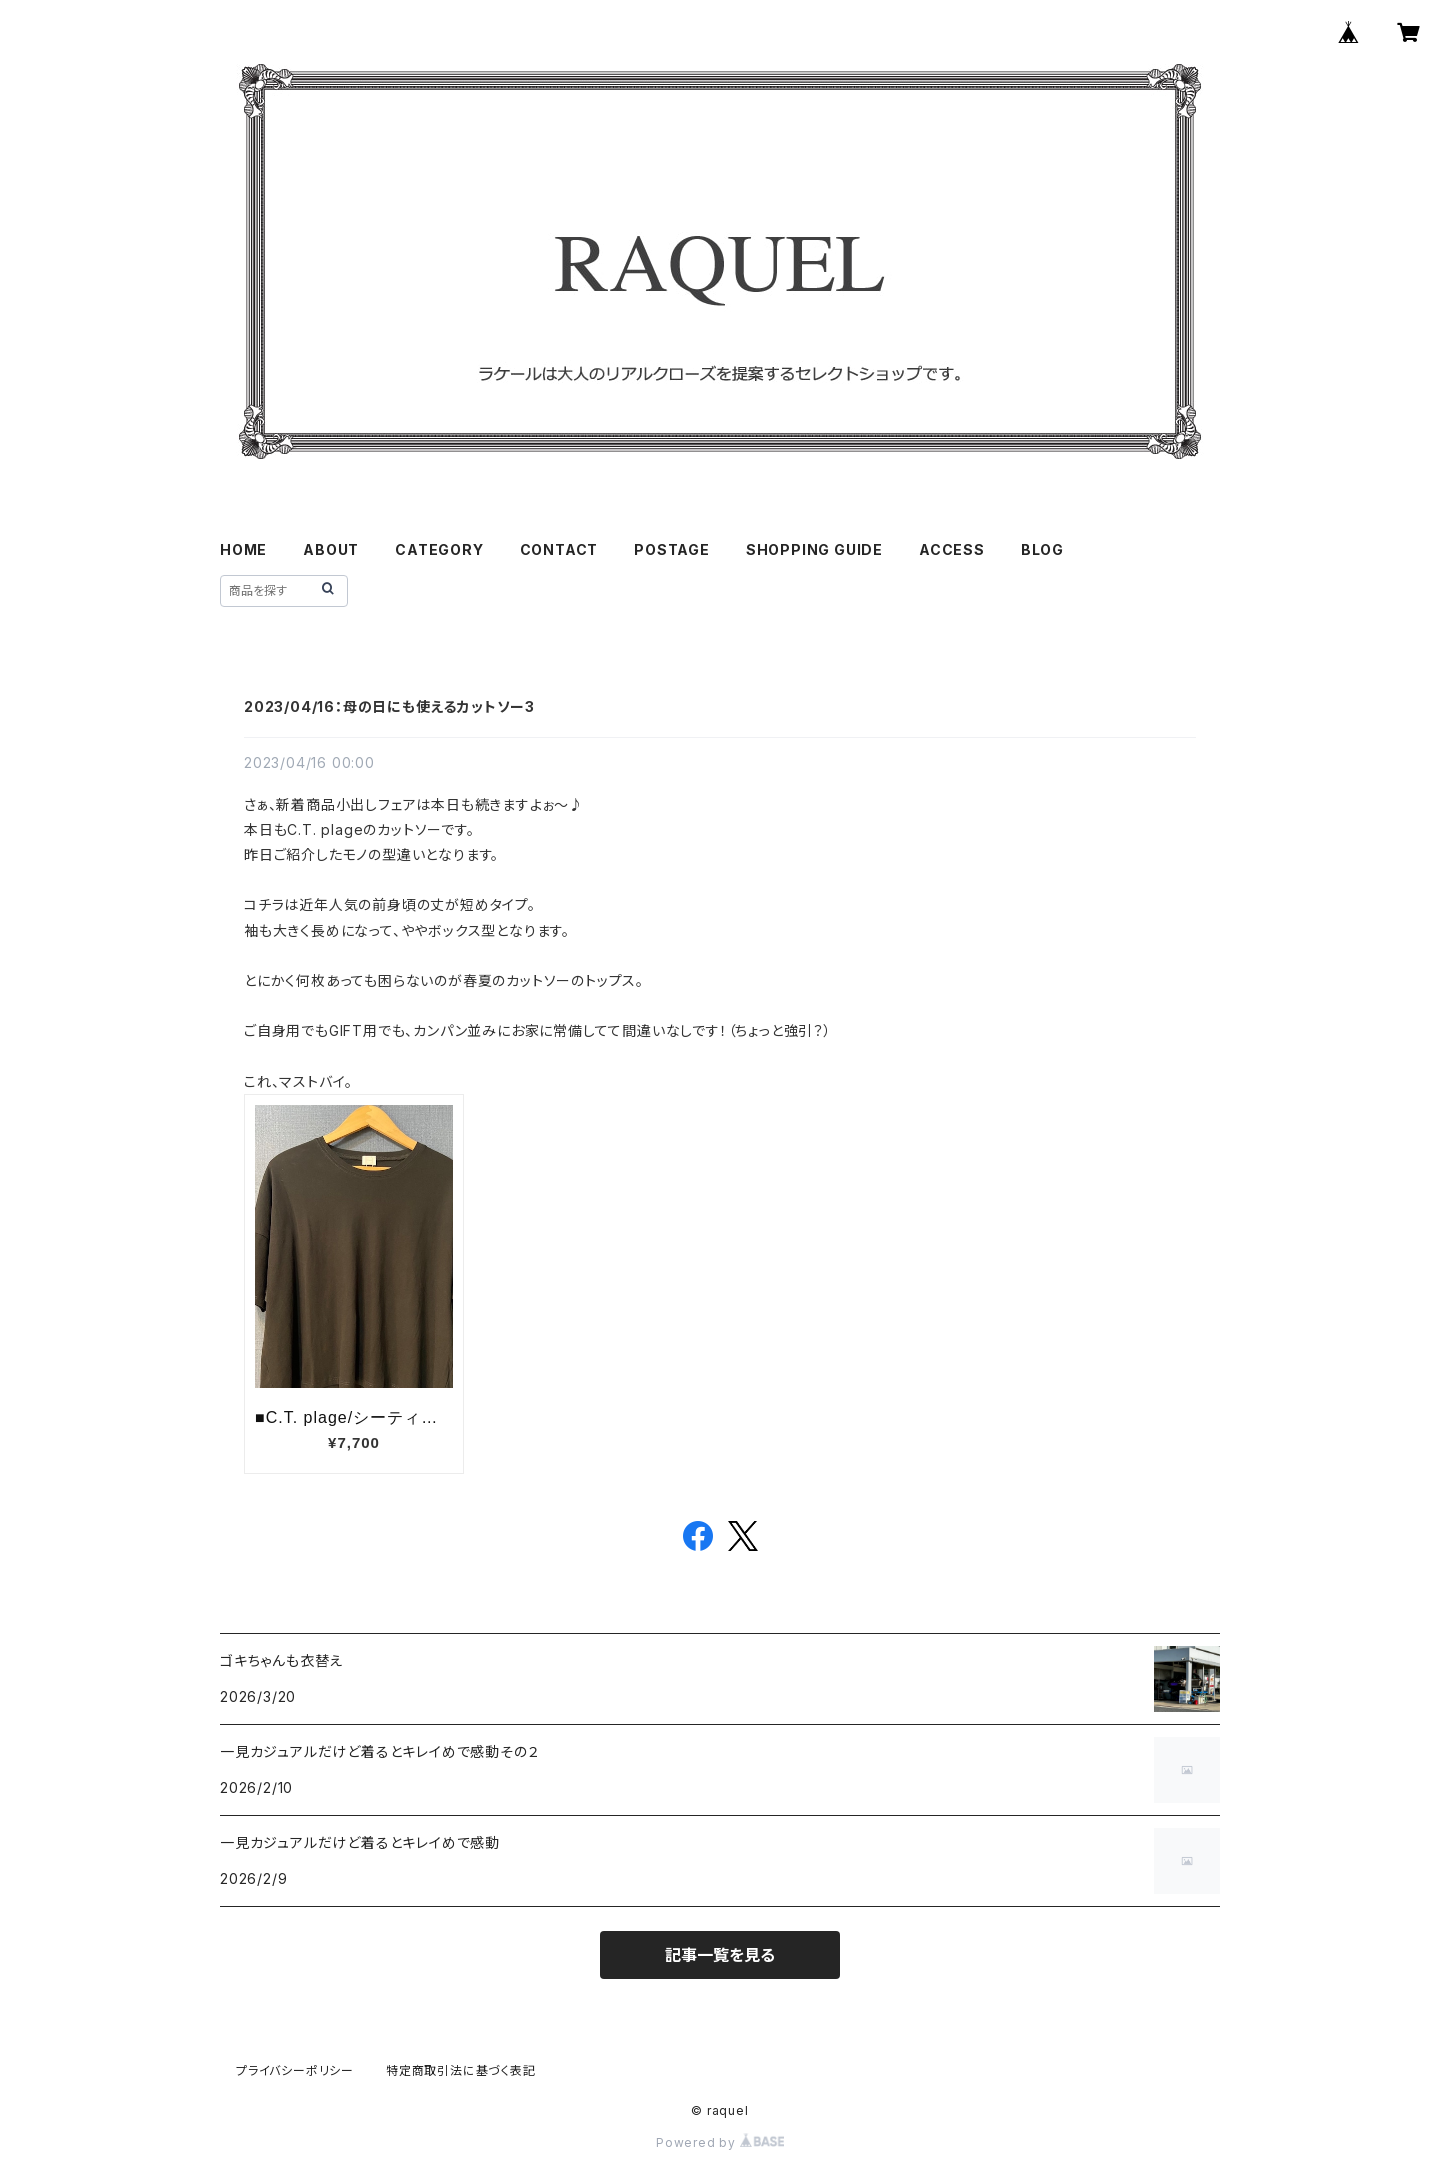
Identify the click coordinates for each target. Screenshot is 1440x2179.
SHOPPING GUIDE (814, 549)
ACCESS (952, 549)
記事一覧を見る (720, 1955)
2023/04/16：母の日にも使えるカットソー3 (389, 706)
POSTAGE (672, 549)
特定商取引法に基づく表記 (461, 2070)
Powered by (720, 2142)
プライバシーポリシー (295, 2070)
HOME (243, 549)
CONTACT (559, 549)
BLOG (1042, 549)
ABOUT (331, 549)
